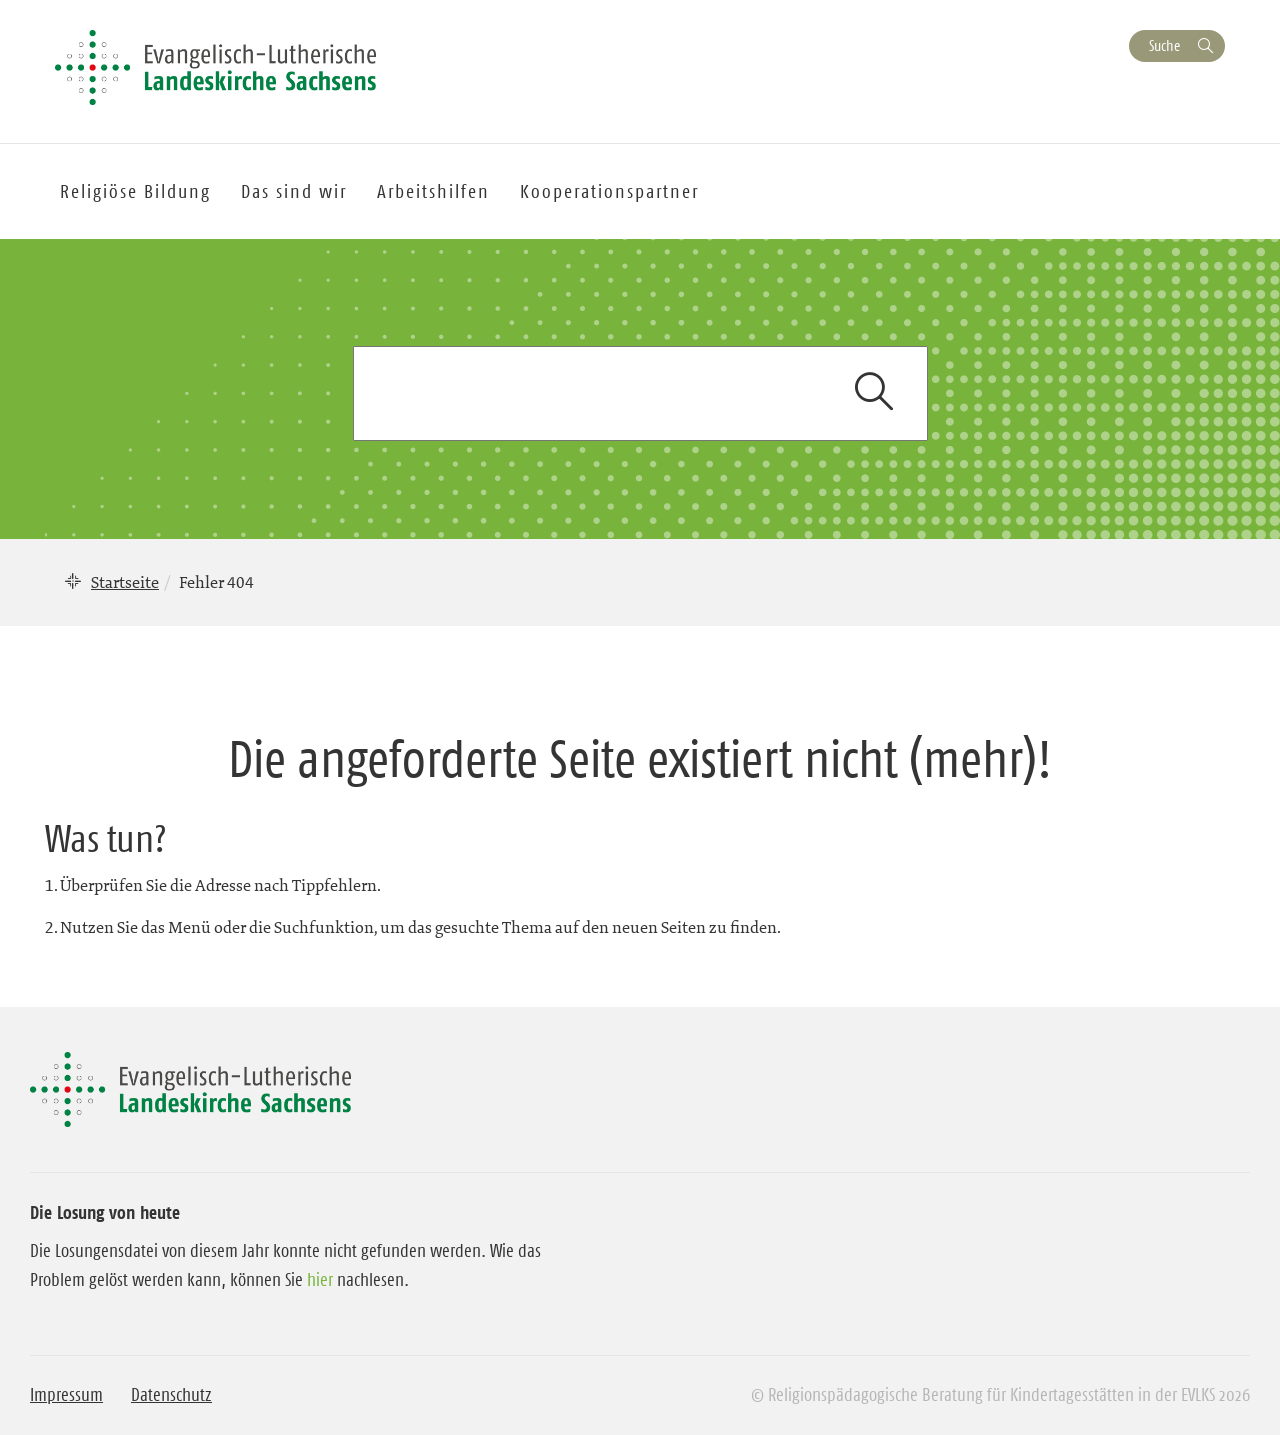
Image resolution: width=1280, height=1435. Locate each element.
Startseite (125, 582)
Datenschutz (171, 1395)
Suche (1164, 45)
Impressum (66, 1395)
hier (320, 1280)
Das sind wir (294, 191)
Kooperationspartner (609, 191)
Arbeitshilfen (433, 191)
